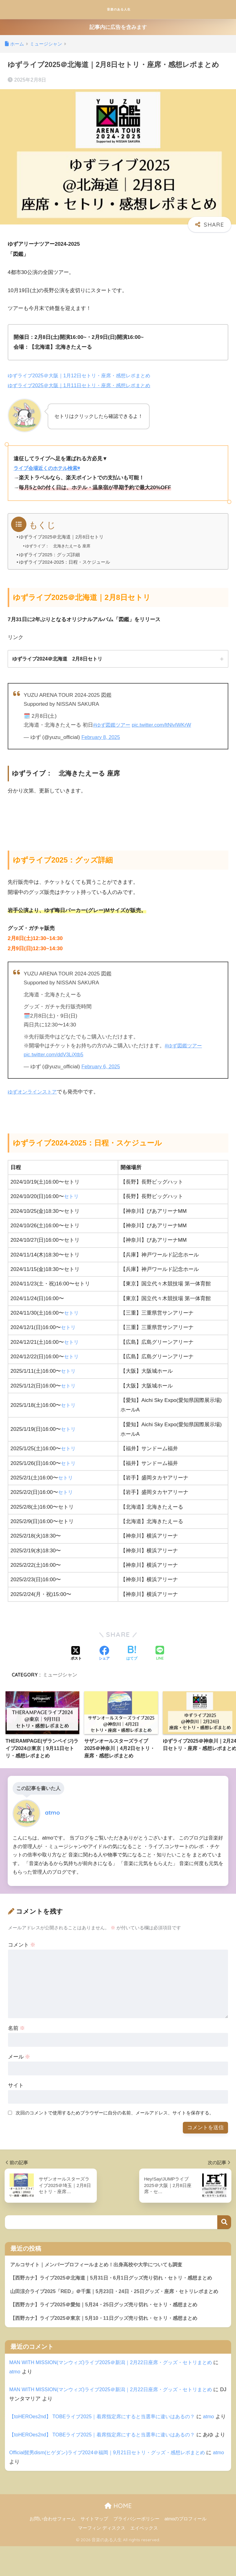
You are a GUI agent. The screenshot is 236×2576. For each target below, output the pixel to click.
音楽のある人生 (118, 9)
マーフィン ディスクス (101, 2557)
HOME (118, 2536)
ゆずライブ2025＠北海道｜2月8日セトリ (61, 536)
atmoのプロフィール (185, 2548)
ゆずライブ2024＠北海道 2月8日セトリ (57, 658)
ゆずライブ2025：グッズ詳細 (49, 554)
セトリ (72, 1197)
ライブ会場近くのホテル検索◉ (49, 468)
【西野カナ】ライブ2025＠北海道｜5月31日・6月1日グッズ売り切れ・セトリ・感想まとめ (117, 2278)
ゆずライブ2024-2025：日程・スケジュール (65, 562)
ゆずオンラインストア (34, 1092)
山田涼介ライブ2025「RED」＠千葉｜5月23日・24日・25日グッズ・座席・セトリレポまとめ (117, 2296)
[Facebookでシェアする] (104, 1653)
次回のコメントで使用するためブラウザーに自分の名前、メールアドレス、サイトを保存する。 (115, 2112)
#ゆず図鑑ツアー (113, 725)
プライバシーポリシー (136, 2548)
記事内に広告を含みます (118, 27)
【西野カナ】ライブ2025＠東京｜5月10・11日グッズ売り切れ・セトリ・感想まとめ (109, 2329)
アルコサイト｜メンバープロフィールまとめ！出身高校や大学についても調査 (101, 2265)
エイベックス (144, 2557)
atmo (21, 2383)
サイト (16, 2085)
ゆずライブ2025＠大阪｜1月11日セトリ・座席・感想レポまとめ (83, 385)
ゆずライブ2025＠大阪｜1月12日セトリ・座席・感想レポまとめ (83, 376)
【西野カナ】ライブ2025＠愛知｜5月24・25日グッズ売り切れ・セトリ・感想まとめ (109, 2315)
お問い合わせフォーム (53, 2548)
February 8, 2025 (101, 737)
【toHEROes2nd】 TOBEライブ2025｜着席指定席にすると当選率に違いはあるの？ (107, 2428)
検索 (224, 2222)
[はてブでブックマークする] (131, 1653)
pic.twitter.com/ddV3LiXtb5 (55, 1055)
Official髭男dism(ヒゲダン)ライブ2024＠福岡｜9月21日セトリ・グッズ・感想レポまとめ (112, 2482)
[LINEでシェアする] (159, 1653)
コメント (22, 1945)
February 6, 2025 (101, 1067)
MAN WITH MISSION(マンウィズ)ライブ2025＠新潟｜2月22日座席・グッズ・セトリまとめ (116, 2373)
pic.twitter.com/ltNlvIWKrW (165, 725)
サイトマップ (94, 2548)
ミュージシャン (60, 1675)
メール (19, 2057)
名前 (16, 2028)
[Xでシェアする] (76, 1653)
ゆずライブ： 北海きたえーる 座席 (61, 545)
